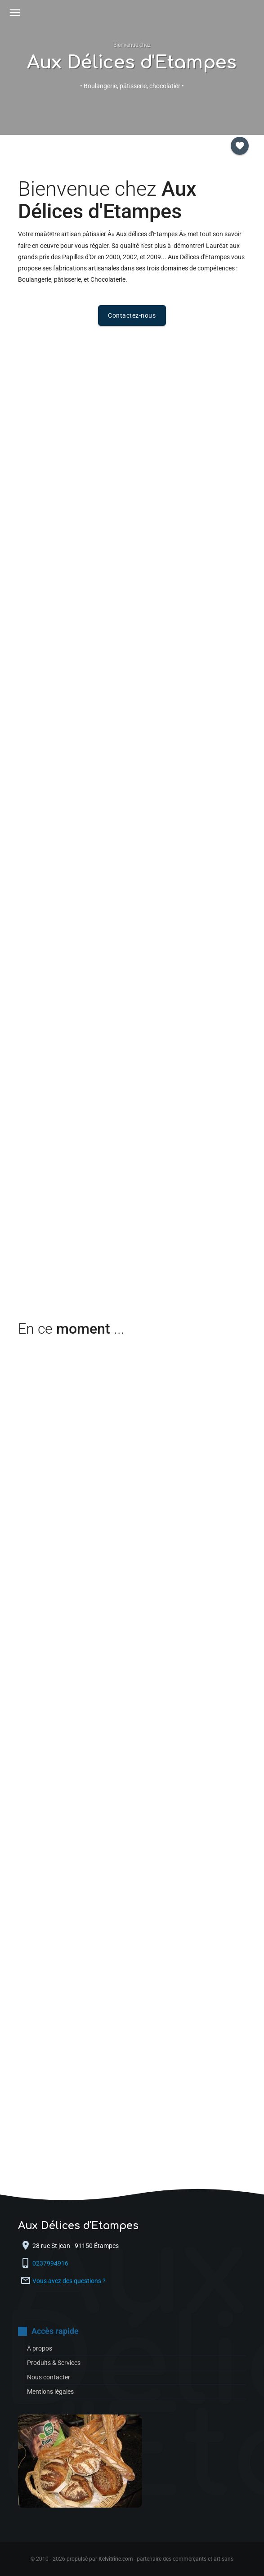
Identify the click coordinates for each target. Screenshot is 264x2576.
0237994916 (51, 2263)
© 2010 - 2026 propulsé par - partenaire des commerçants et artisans (132, 2559)
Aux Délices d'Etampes (132, 62)
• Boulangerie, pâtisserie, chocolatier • (132, 86)
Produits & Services (54, 2362)
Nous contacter (48, 2377)
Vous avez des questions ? (69, 2280)
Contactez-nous (132, 315)
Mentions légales (50, 2391)
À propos (39, 2348)
